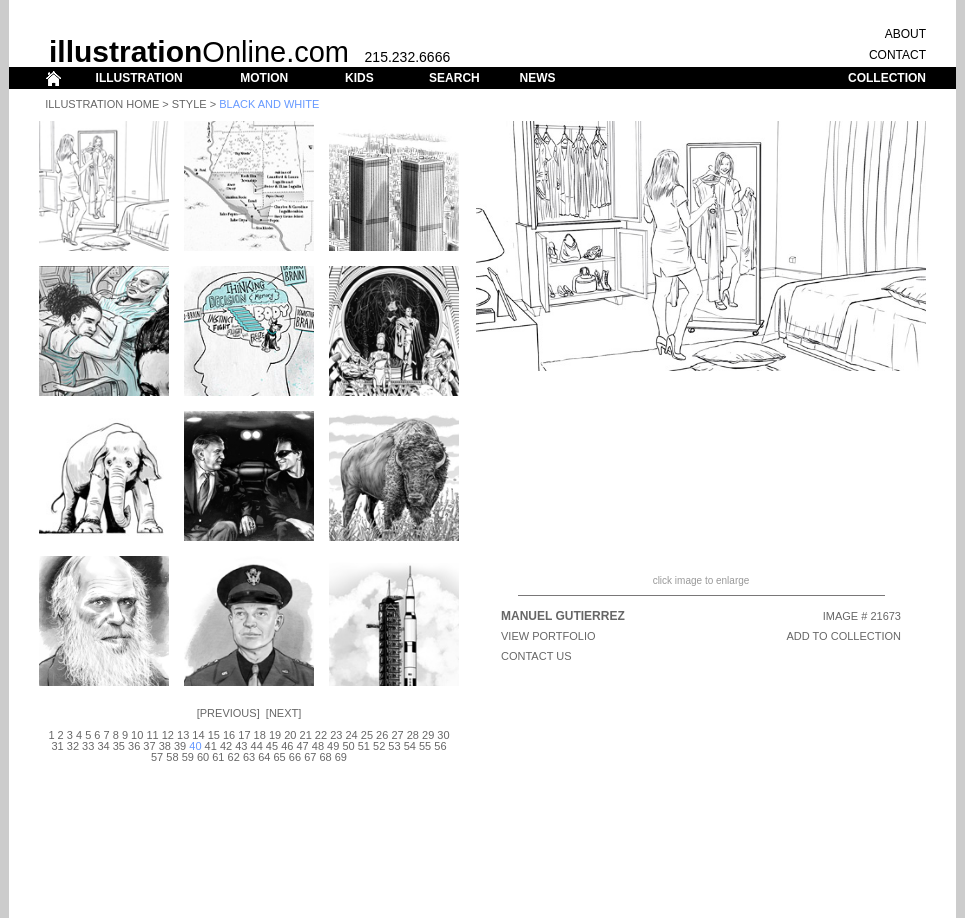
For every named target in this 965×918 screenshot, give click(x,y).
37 (149, 746)
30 (443, 735)
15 (214, 735)
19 (275, 735)
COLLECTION (887, 78)
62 (234, 757)
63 (249, 757)
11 (152, 735)
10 (137, 735)
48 (318, 746)
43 (241, 746)
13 (183, 735)
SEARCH (454, 78)
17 (244, 735)
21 (306, 735)
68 (325, 757)
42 (226, 746)
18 (260, 735)
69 (341, 757)
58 (172, 757)
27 (397, 735)
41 (211, 746)
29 (428, 735)
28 (413, 735)
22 (321, 735)
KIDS (359, 78)
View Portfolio (548, 636)
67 (310, 757)
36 (134, 746)
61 (218, 757)
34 (103, 746)
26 (382, 735)
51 (364, 746)
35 (119, 746)
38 (165, 746)
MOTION (264, 78)
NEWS (537, 78)
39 (180, 746)
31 (57, 746)
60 (203, 757)
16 (229, 735)
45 (272, 746)
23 (336, 735)
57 (157, 757)
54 (410, 746)
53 (394, 746)
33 (88, 746)
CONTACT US (536, 656)
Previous (228, 713)
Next (283, 713)
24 (351, 735)
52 (379, 746)
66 (295, 757)
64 (264, 757)
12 (168, 735)
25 (367, 735)
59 (188, 757)
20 (290, 735)
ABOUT (905, 34)
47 (302, 746)
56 (440, 746)
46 (287, 746)
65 (280, 757)
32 (73, 746)
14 (198, 735)
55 (425, 746)
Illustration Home (102, 104)
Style (189, 104)
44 (257, 746)
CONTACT (897, 55)
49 (333, 746)
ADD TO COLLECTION (843, 636)
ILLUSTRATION (139, 78)
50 (348, 746)
